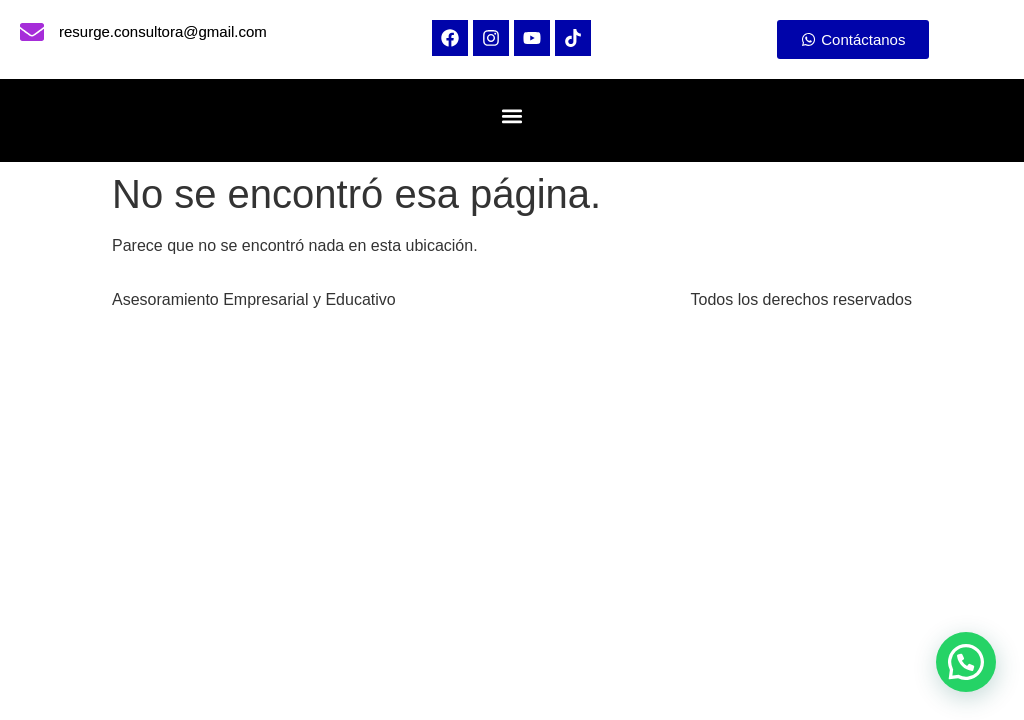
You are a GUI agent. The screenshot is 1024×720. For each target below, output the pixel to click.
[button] (511, 115)
